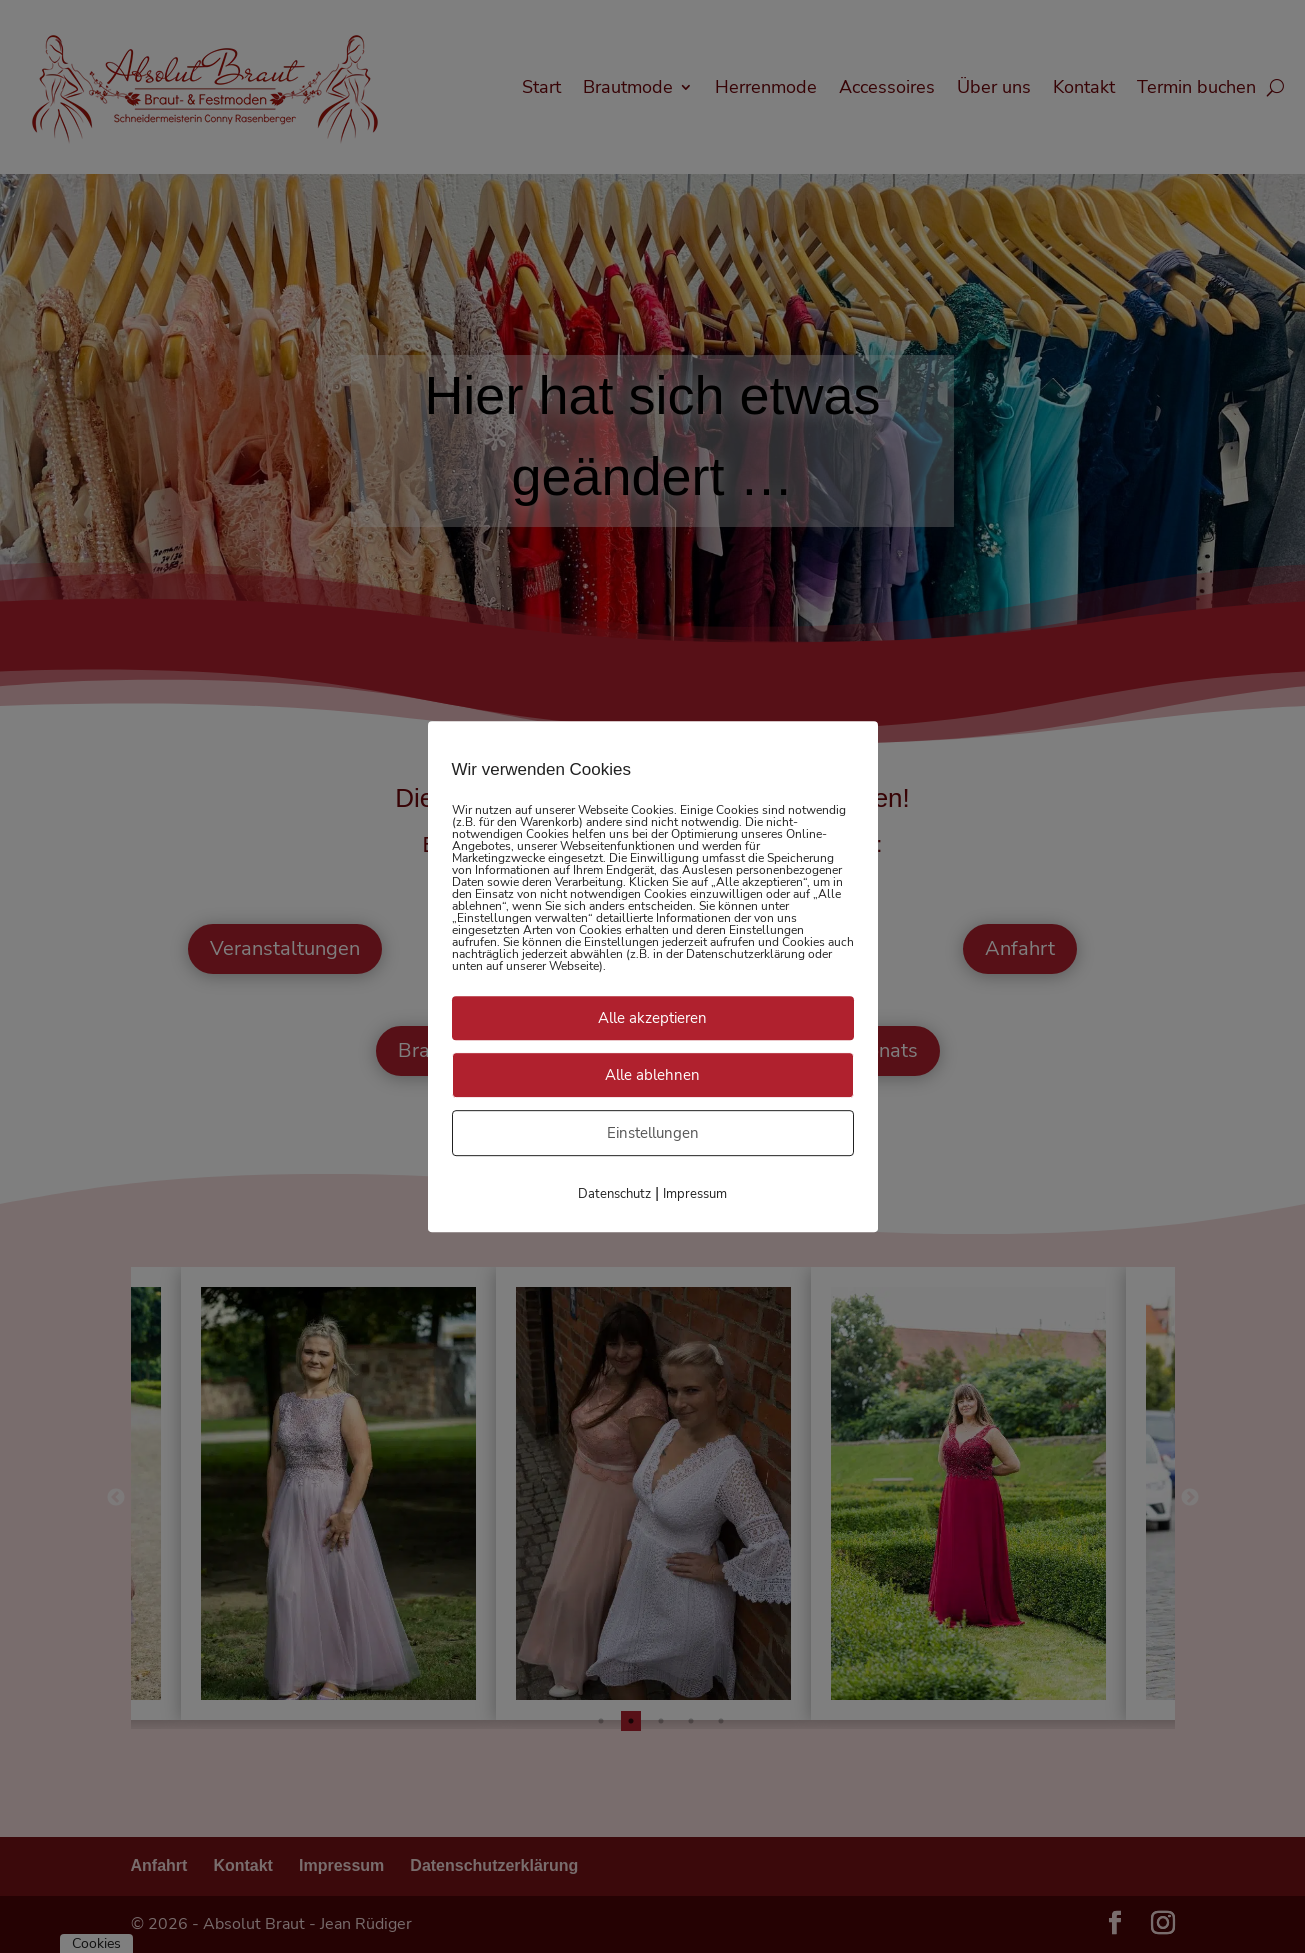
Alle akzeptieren (652, 1018)
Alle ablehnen (652, 1075)
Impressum (695, 1194)
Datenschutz (614, 1194)
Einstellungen (653, 1133)
